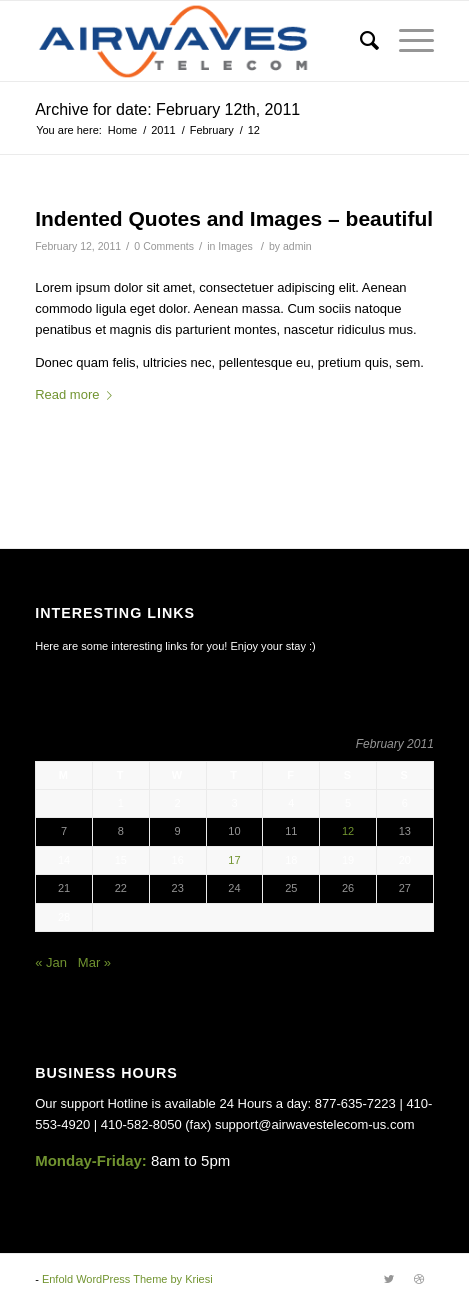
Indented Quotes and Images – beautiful (234, 218)
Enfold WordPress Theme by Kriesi (127, 1279)
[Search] (359, 41)
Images (235, 246)
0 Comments (164, 246)
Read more (77, 394)
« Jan (51, 962)
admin (297, 246)
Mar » (94, 962)
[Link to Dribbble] (419, 1279)
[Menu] (406, 41)
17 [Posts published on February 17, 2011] (234, 860)
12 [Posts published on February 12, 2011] (348, 831)
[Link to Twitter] (389, 1279)
